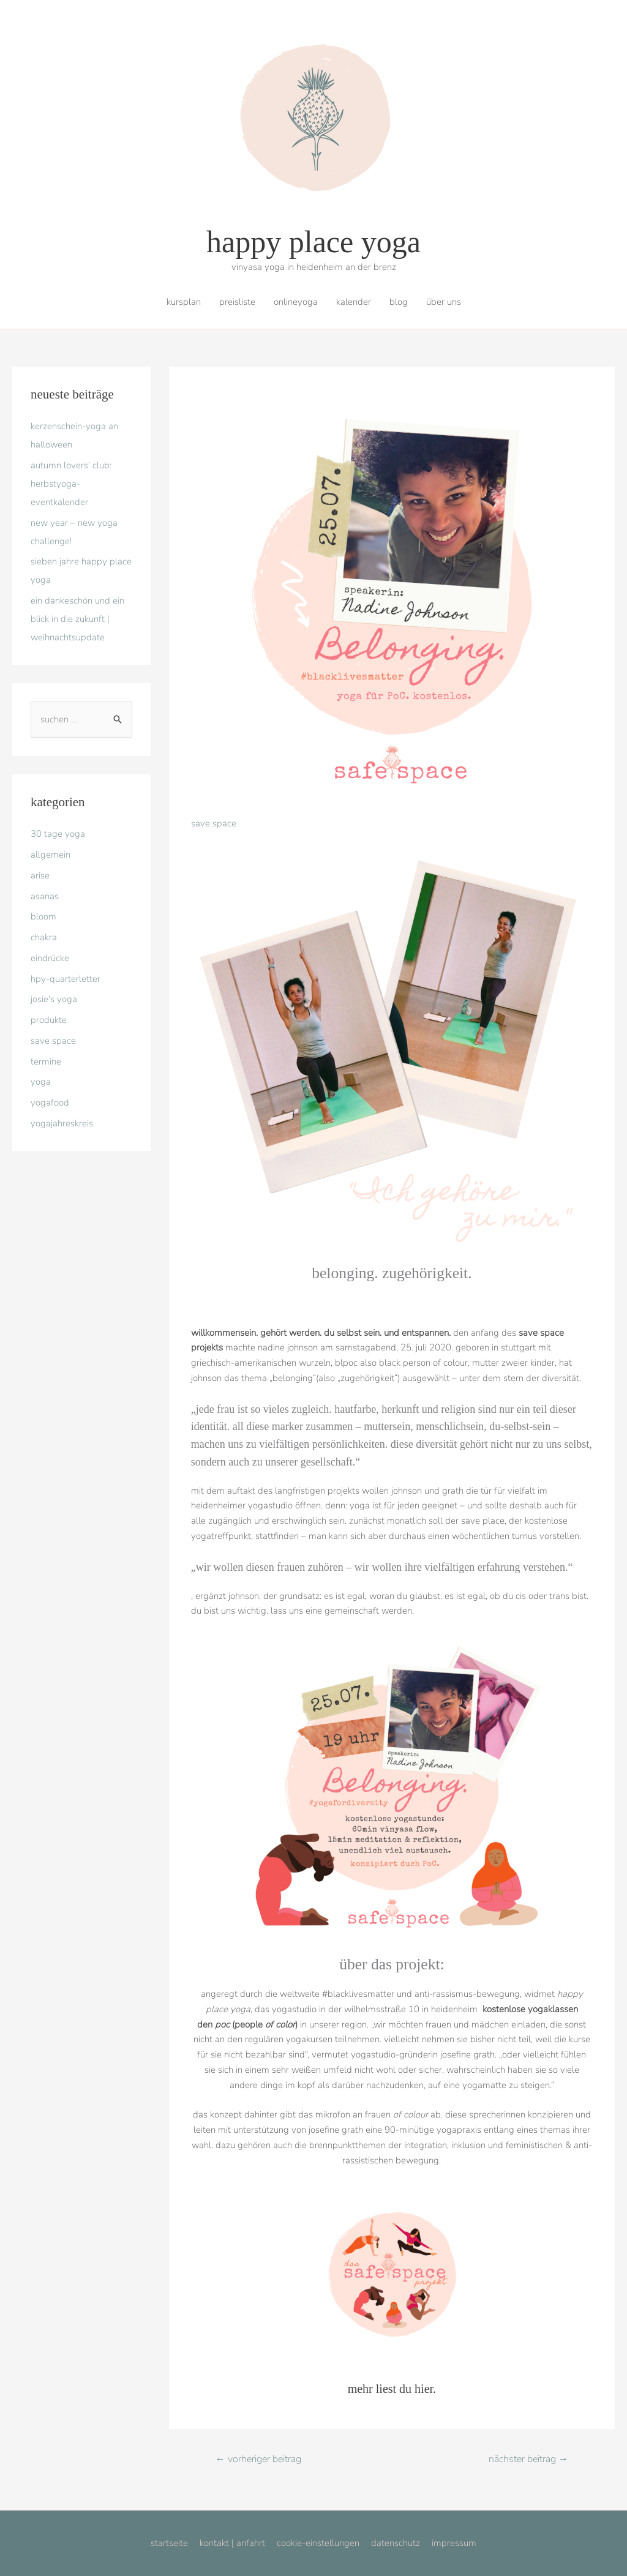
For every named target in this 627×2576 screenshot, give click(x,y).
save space (53, 1041)
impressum (454, 2543)
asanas (45, 896)
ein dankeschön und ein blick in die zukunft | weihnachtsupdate (77, 618)
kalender (353, 302)
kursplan (184, 302)
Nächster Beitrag (528, 2459)
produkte (49, 1020)
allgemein (50, 854)
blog (398, 302)
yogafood (50, 1102)
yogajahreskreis (62, 1123)
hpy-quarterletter (65, 979)
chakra (44, 937)
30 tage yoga (58, 834)
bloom (43, 916)
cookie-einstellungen (318, 2543)
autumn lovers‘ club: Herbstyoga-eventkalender (71, 483)
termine (46, 1061)
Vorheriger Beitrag (258, 2459)
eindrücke (50, 958)
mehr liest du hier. (392, 2388)
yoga (41, 1082)
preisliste (237, 302)
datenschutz (395, 2543)
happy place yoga (313, 242)
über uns (443, 302)
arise (40, 875)
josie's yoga (54, 999)
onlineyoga (296, 302)
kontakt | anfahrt (232, 2543)
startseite (169, 2543)
